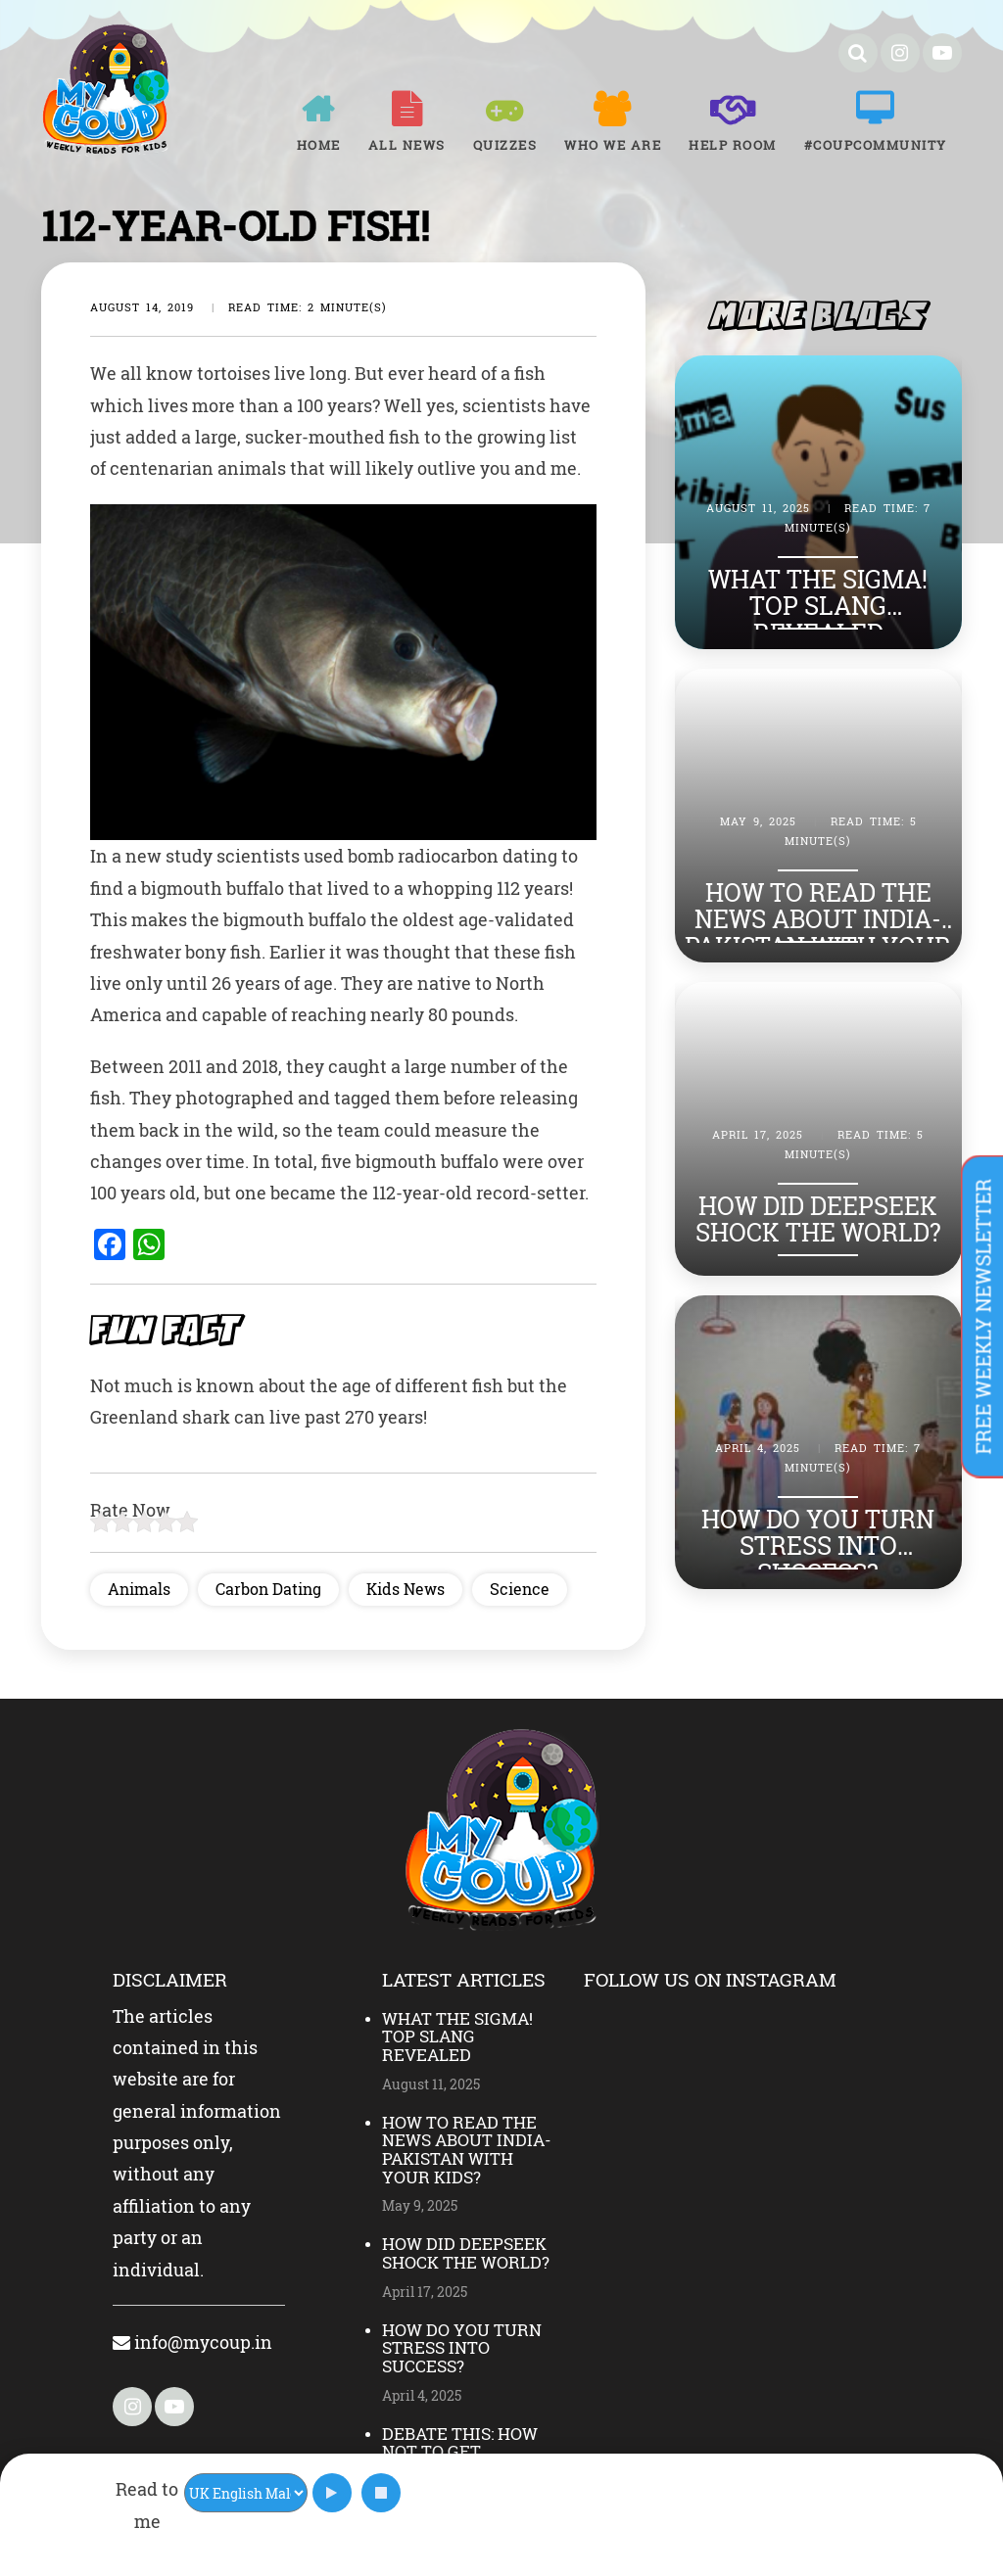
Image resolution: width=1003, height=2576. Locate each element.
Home (319, 145)
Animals (139, 1588)
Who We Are (612, 145)
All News (407, 145)
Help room (733, 145)
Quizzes (505, 145)
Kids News (405, 1588)
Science (519, 1588)
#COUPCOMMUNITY (875, 145)
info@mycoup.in (192, 2342)
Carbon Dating (268, 1588)
